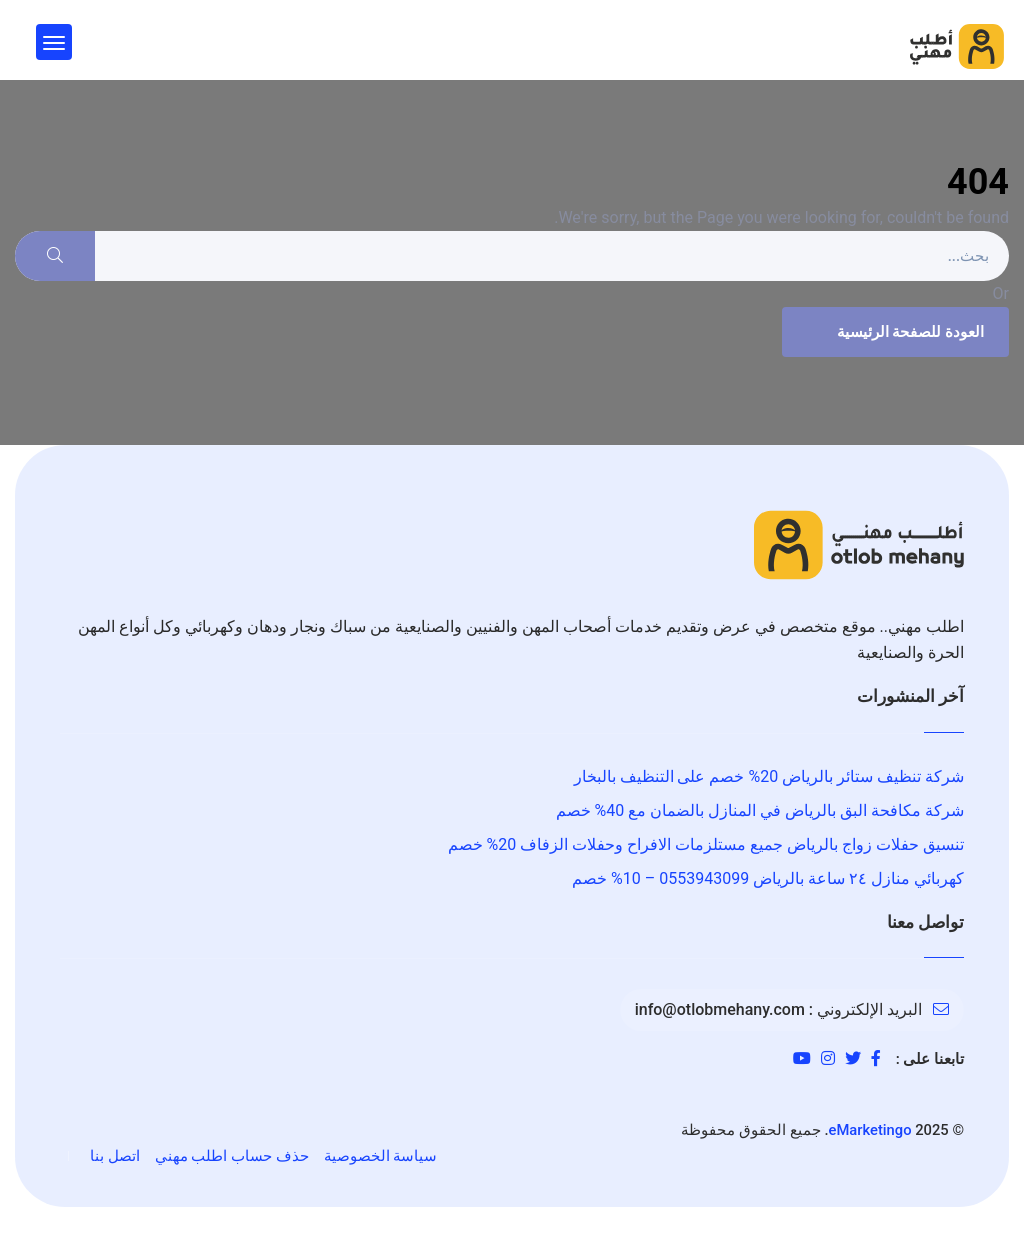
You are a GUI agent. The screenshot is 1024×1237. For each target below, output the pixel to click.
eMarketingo (870, 1130)
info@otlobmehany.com (720, 1009)
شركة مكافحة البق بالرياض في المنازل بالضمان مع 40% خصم (760, 810)
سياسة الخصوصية (381, 1156)
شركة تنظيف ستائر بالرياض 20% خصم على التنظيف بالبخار (769, 776)
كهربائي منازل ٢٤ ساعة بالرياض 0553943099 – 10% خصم (768, 878)
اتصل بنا (115, 1156)
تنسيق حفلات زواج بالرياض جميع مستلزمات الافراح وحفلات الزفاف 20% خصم (706, 844)
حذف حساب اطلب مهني (232, 1156)
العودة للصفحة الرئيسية (893, 332)
